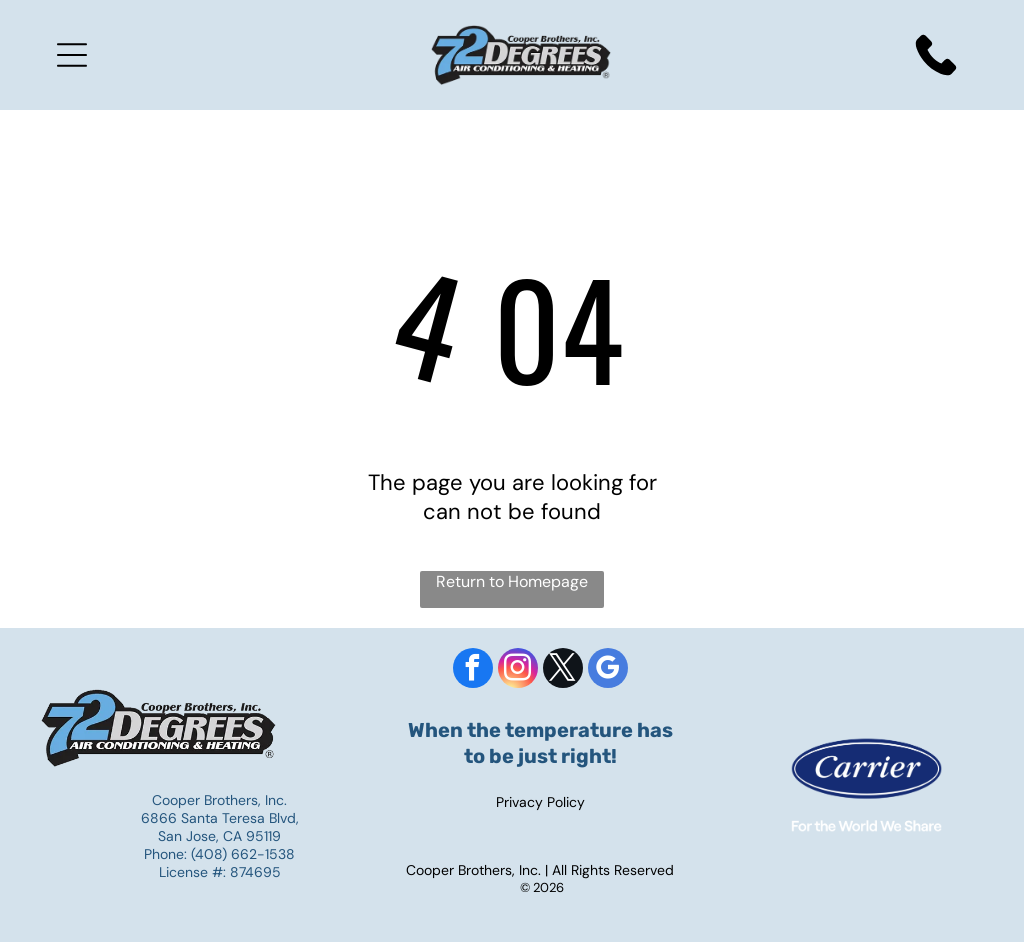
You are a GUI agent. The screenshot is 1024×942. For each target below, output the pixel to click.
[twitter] (563, 670)
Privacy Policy (540, 802)
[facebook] (473, 670)
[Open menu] (72, 55)
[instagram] (518, 670)
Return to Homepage (512, 581)
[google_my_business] (608, 670)
